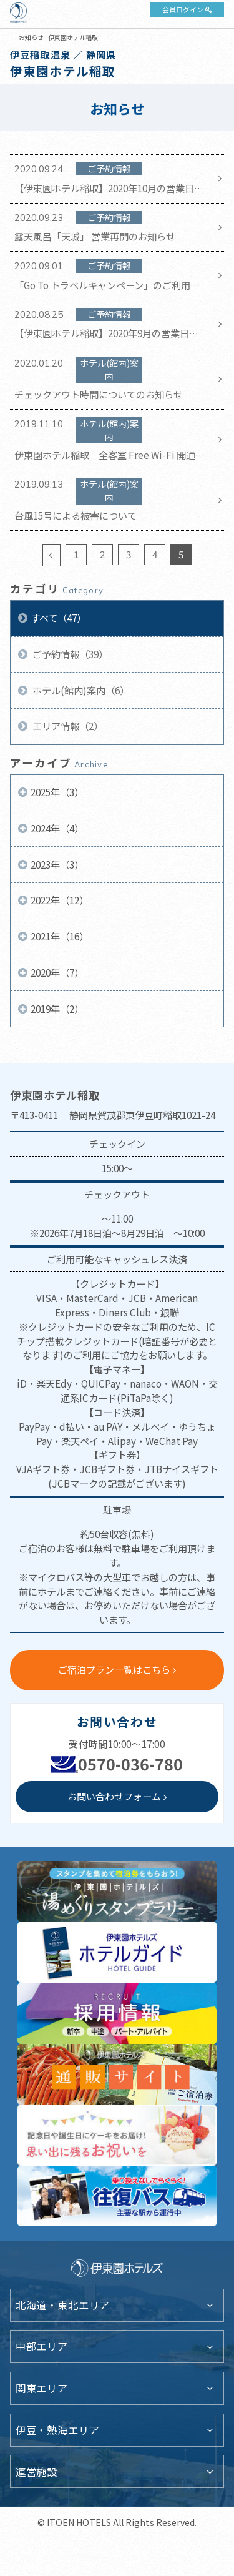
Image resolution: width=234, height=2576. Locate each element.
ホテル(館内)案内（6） (80, 690)
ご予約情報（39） (69, 654)
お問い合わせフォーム (114, 1796)
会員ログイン (182, 9)
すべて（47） (58, 617)
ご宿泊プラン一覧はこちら (114, 1669)
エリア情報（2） (67, 726)
